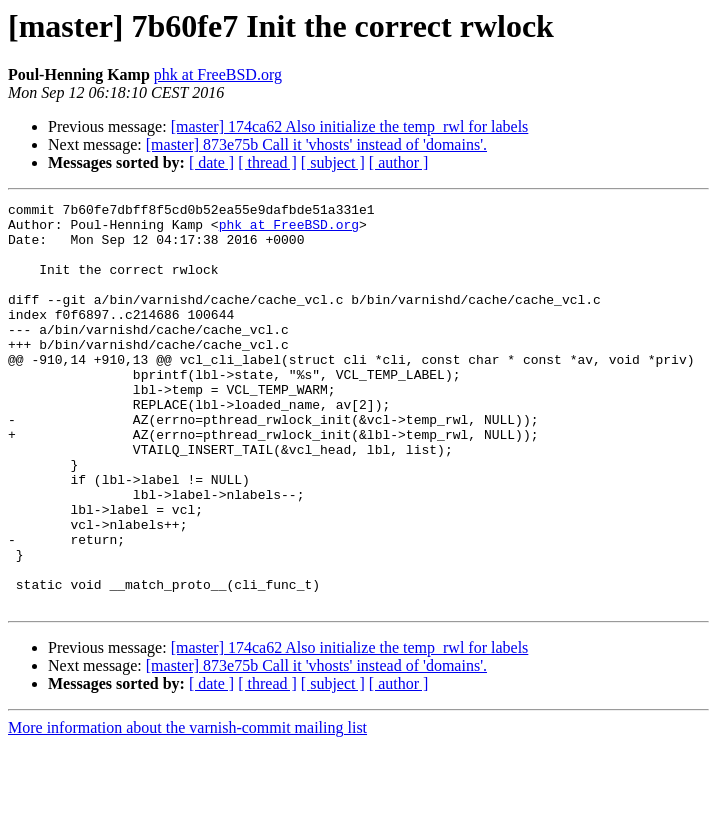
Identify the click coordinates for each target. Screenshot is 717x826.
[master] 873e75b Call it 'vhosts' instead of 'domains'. (316, 144)
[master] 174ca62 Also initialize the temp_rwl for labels (350, 126)
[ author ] (399, 162)
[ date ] (211, 162)
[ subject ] (333, 162)
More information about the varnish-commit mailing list (187, 808)
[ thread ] (267, 162)
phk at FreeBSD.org (218, 74)
